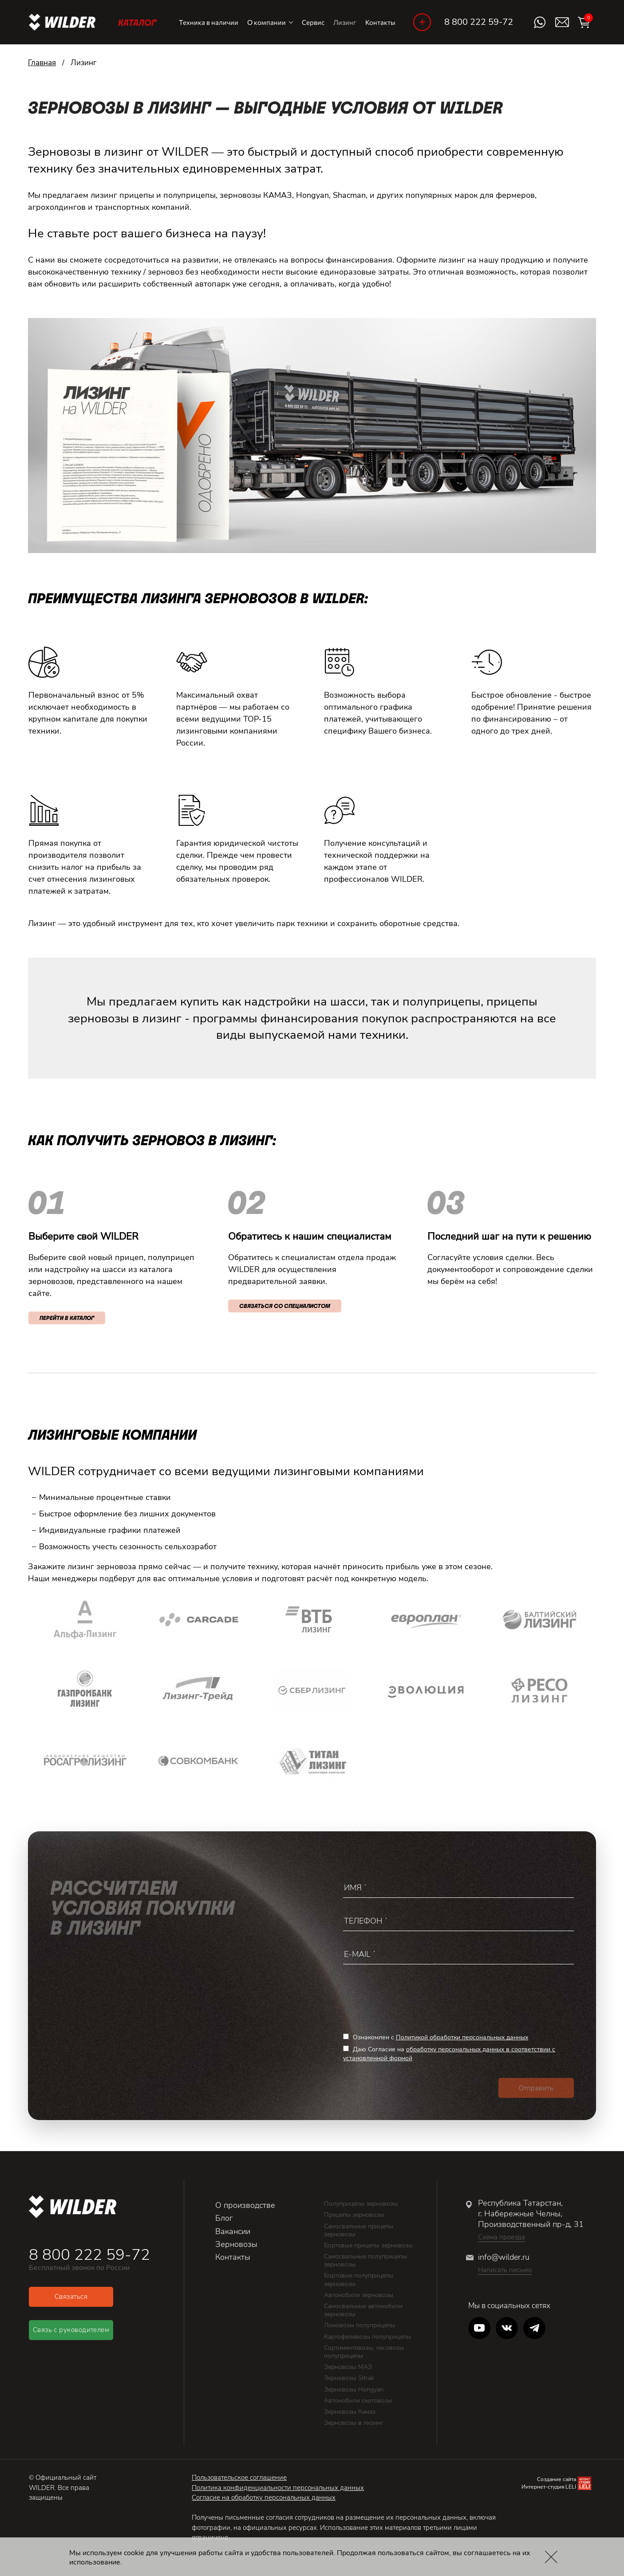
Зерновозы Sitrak (349, 2378)
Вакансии (232, 2231)
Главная (42, 63)
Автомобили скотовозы (358, 2400)
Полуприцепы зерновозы (361, 2203)
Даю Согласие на (449, 2053)
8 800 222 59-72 (478, 22)
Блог (224, 2218)
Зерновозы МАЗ (348, 2367)
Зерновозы (236, 2244)
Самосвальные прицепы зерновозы (358, 2230)
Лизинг (344, 22)
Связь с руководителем (71, 2329)
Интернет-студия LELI (548, 2486)
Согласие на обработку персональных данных (264, 2497)
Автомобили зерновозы (358, 2295)
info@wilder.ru (503, 2257)
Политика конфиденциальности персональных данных (278, 2487)
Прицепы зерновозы (354, 2215)
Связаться (71, 2296)
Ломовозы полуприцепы (359, 2325)
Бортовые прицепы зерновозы (368, 2245)
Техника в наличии (208, 22)
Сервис (313, 22)
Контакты (380, 22)
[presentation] (410, 1995)
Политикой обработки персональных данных (462, 2037)
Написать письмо (505, 2270)
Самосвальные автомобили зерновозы (363, 2310)
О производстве (245, 2205)
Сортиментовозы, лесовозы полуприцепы (364, 2352)
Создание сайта (556, 2479)
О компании (270, 22)
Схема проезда (501, 2237)
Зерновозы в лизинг (353, 2423)
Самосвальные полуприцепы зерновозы (365, 2260)
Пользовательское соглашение (239, 2477)
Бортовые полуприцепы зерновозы (358, 2279)
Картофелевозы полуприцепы (367, 2337)
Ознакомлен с (435, 2037)
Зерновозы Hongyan (353, 2389)
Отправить (536, 2088)
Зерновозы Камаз (349, 2411)
